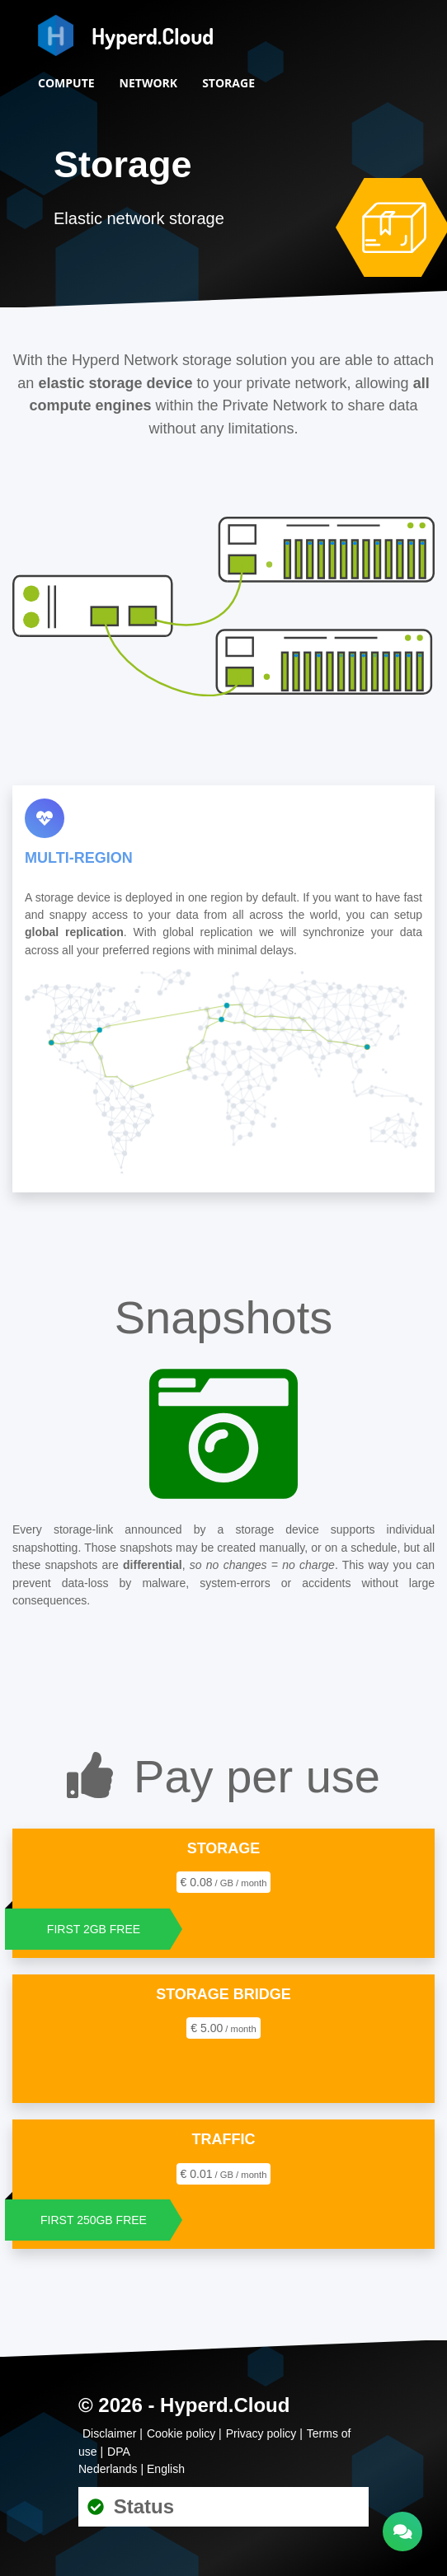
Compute (66, 83)
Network (149, 83)
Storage (228, 83)
